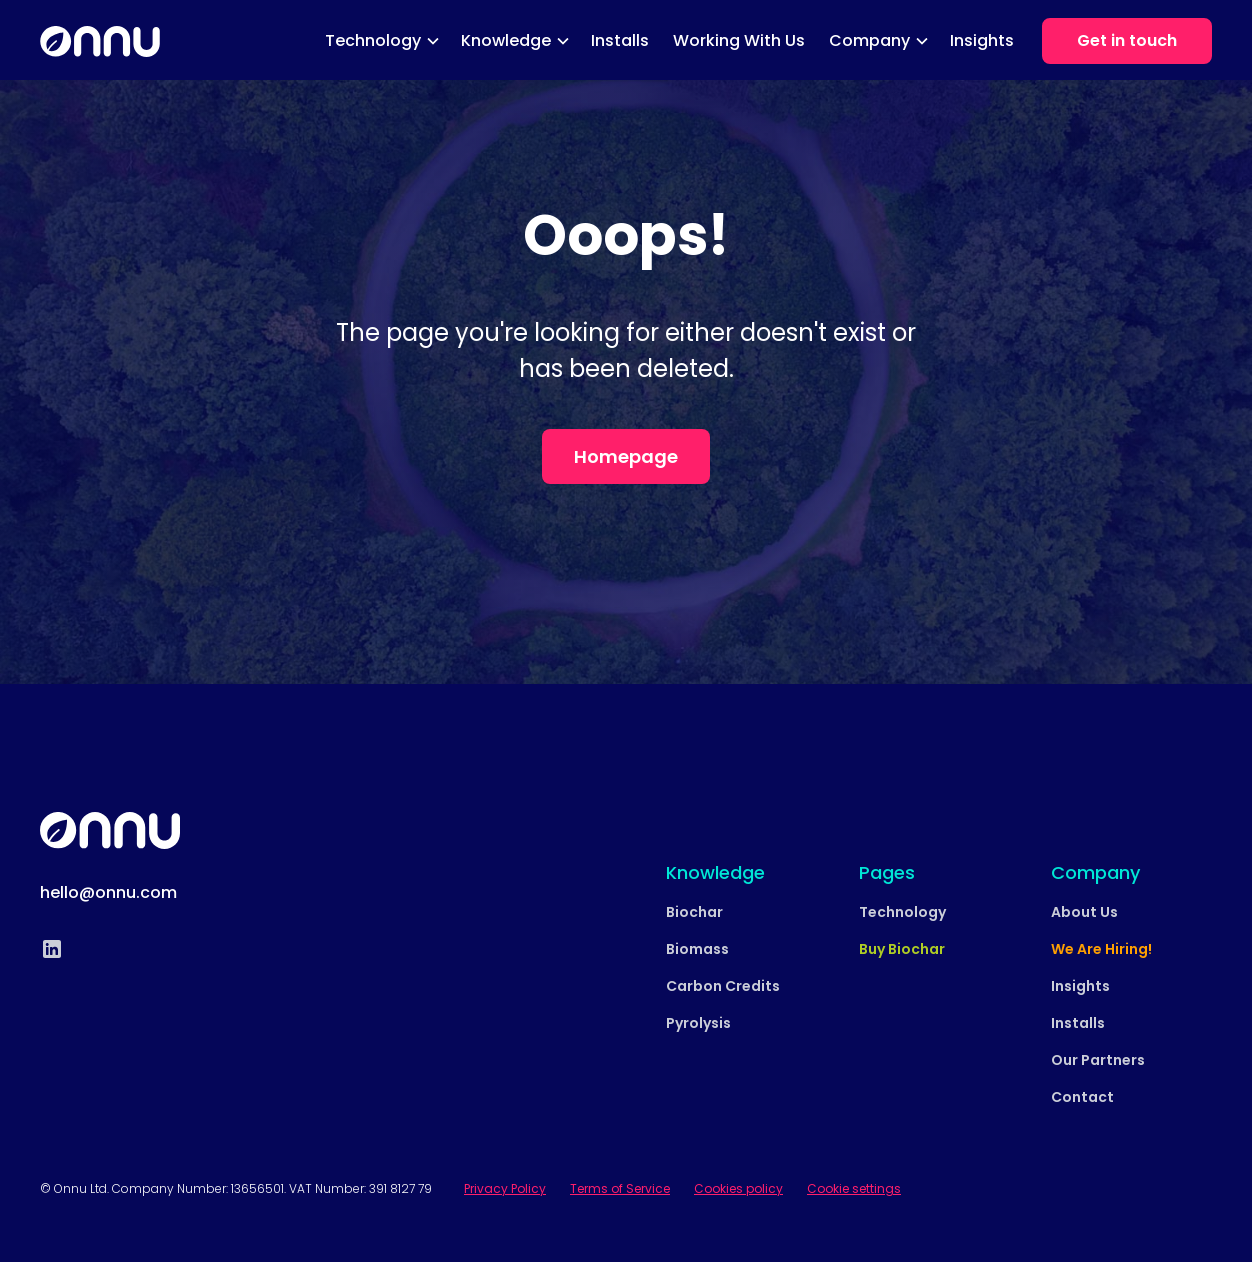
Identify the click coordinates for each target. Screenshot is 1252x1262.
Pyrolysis (698, 1023)
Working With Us (739, 40)
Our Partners (1098, 1060)
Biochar (694, 912)
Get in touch (1127, 40)
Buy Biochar (902, 949)
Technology (902, 912)
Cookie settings (854, 1188)
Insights (982, 40)
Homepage (626, 456)
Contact (1082, 1097)
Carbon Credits (723, 986)
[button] (381, 41)
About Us (1084, 912)
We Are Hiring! (1101, 949)
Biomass (697, 949)
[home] (100, 42)
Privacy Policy (505, 1188)
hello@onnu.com (108, 892)
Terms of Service (620, 1188)
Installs (620, 40)
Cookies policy (738, 1188)
